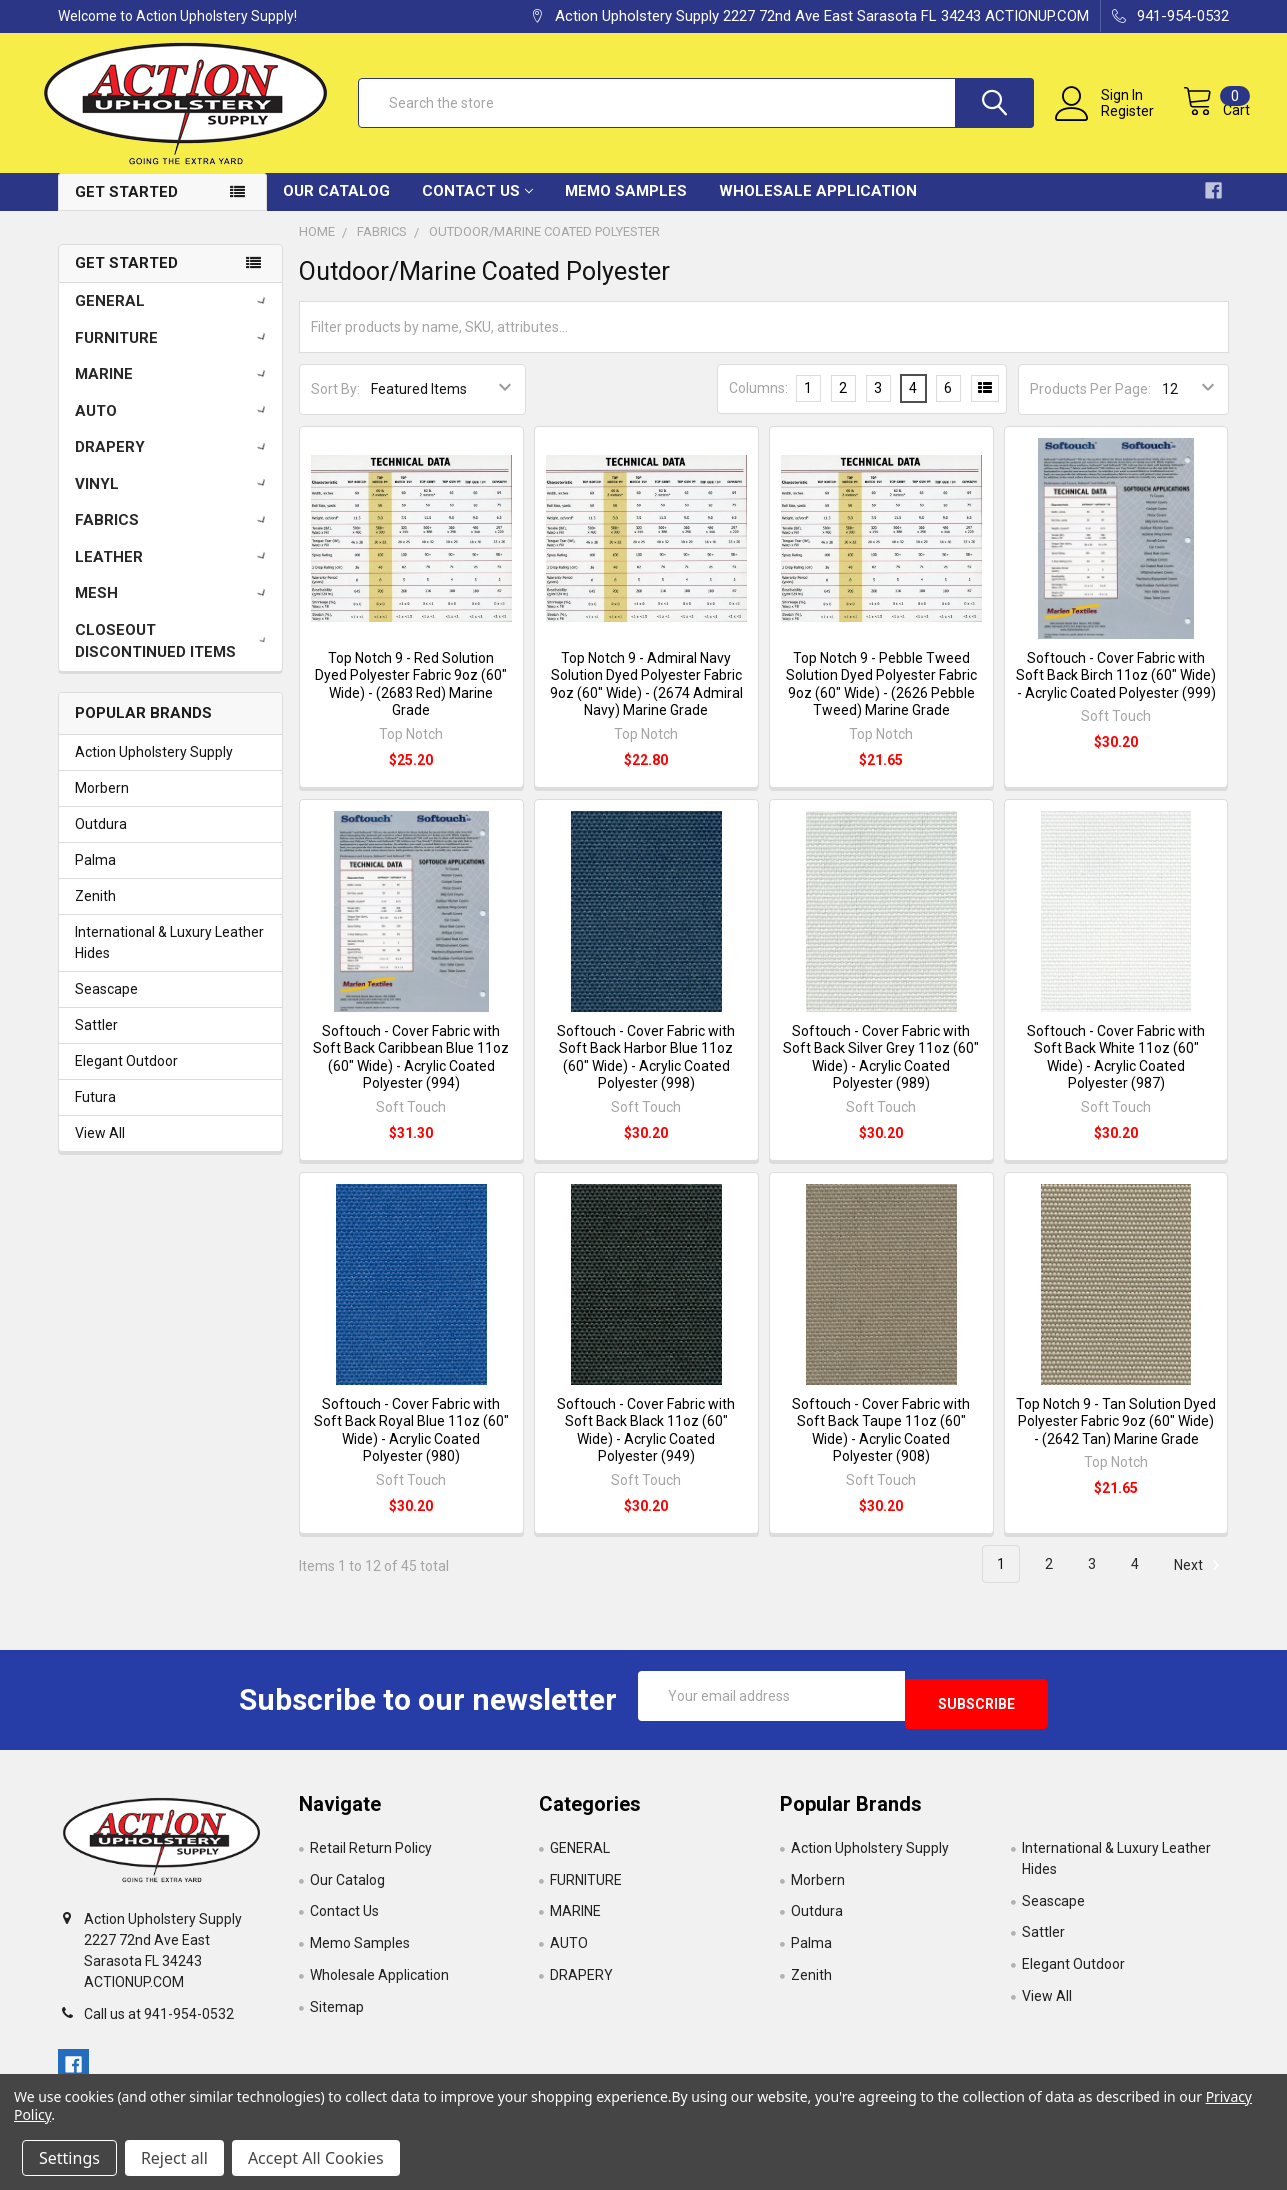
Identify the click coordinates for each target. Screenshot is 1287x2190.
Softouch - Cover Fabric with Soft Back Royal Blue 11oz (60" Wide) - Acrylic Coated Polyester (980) (411, 1445)
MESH (174, 608)
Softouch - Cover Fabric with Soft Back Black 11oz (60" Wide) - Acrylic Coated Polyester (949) (646, 1445)
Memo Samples (626, 206)
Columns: (758, 404)
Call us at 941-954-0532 (159, 2022)
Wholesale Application (818, 206)
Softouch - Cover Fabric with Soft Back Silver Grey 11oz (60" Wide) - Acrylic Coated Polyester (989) (881, 1073)
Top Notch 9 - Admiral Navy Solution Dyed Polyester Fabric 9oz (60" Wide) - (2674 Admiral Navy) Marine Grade (646, 700)
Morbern (102, 804)
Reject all (174, 2158)
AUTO (174, 426)
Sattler (96, 1041)
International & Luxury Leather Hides (169, 958)
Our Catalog (336, 206)
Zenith (95, 912)
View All (100, 1149)
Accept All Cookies (316, 2158)
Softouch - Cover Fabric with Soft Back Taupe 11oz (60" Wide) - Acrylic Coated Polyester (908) (881, 1445)
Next (1200, 1580)
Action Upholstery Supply (154, 768)
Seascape (106, 1005)
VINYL (174, 499)
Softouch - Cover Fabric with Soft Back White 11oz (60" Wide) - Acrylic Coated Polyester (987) (1116, 1073)
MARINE (174, 389)
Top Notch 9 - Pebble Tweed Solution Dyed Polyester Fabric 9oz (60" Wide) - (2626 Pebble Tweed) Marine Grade (881, 700)
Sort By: (335, 405)
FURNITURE (174, 353)
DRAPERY (174, 462)
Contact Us (477, 206)
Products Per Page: (1090, 405)
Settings (69, 2158)
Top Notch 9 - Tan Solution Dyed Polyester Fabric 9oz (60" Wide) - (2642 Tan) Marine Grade (1116, 1436)
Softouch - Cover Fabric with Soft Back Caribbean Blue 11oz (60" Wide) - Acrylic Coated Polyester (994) (411, 1073)
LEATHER (174, 572)
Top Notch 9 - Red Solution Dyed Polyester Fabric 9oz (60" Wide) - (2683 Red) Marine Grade (411, 700)
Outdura (101, 840)
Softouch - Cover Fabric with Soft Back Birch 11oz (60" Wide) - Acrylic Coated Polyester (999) (1116, 691)
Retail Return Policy (371, 1855)
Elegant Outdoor (126, 1077)
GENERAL (174, 316)
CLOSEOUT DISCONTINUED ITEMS (174, 656)
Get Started (126, 207)
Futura (95, 1113)
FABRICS (174, 535)
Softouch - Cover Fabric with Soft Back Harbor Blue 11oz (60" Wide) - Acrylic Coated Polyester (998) (646, 1073)
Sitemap (337, 2015)
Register (1108, 122)
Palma (95, 876)
